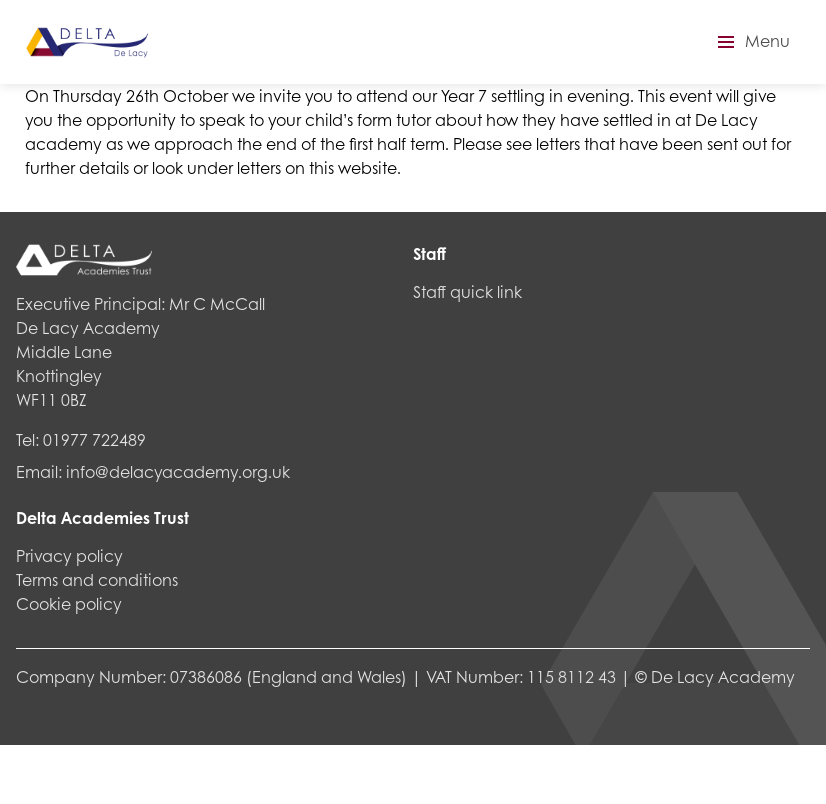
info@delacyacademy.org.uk (178, 471)
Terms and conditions (97, 579)
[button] (751, 42)
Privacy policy (69, 555)
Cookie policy (69, 603)
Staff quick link (467, 291)
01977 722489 (94, 439)
